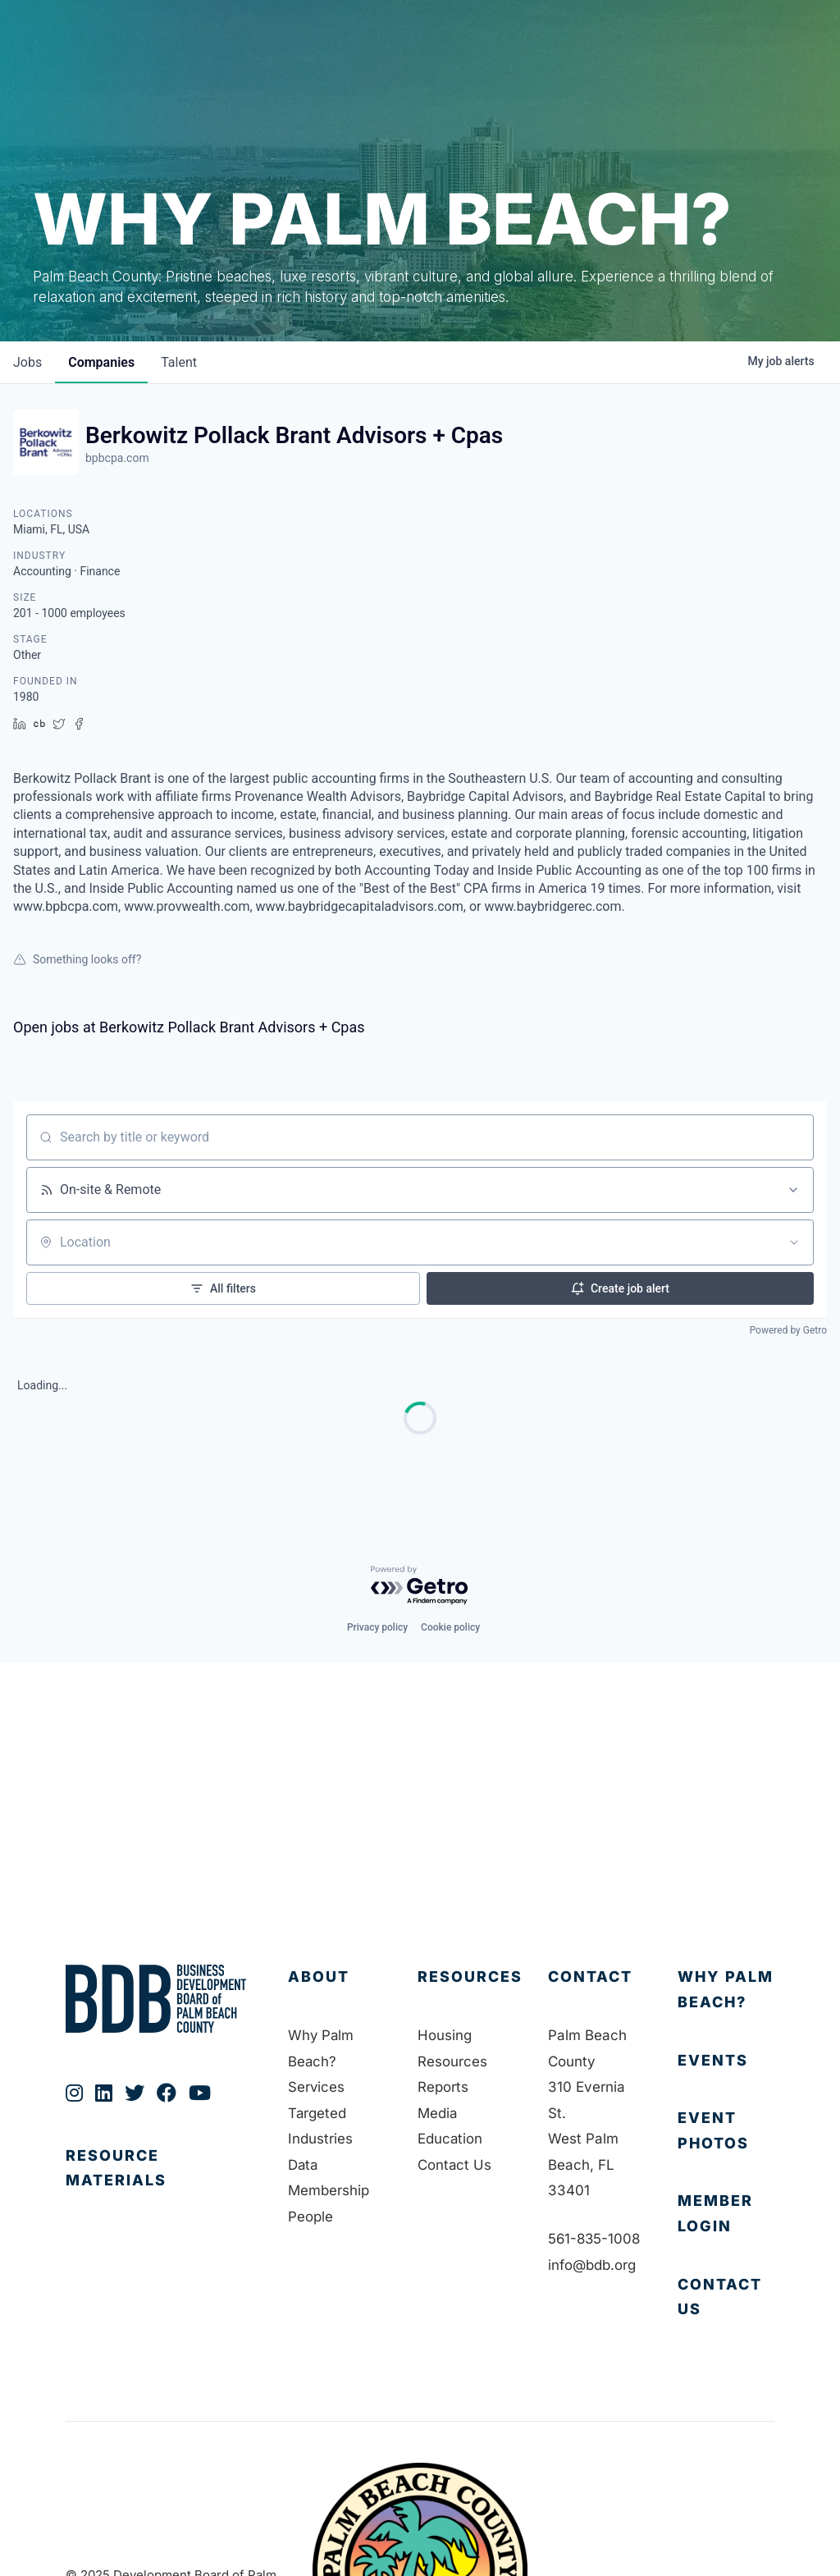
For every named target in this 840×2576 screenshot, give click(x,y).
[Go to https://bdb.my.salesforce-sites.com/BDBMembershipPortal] (726, 2214)
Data (303, 2165)
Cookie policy (450, 1627)
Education (450, 2138)
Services (316, 2087)
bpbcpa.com (117, 457)
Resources (470, 1976)
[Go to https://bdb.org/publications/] (160, 2185)
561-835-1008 (595, 2239)
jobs (27, 362)
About (318, 1976)
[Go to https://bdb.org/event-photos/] (726, 2131)
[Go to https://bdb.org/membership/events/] (726, 2061)
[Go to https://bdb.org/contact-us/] (726, 2297)
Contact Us (455, 2165)
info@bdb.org (592, 2265)
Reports (443, 2087)
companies (101, 362)
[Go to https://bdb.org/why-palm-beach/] (726, 1990)
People (310, 2216)
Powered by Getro (788, 1330)
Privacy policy (377, 1627)
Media (438, 2113)
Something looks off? (77, 959)
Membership (328, 2190)
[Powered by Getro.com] (420, 1586)
